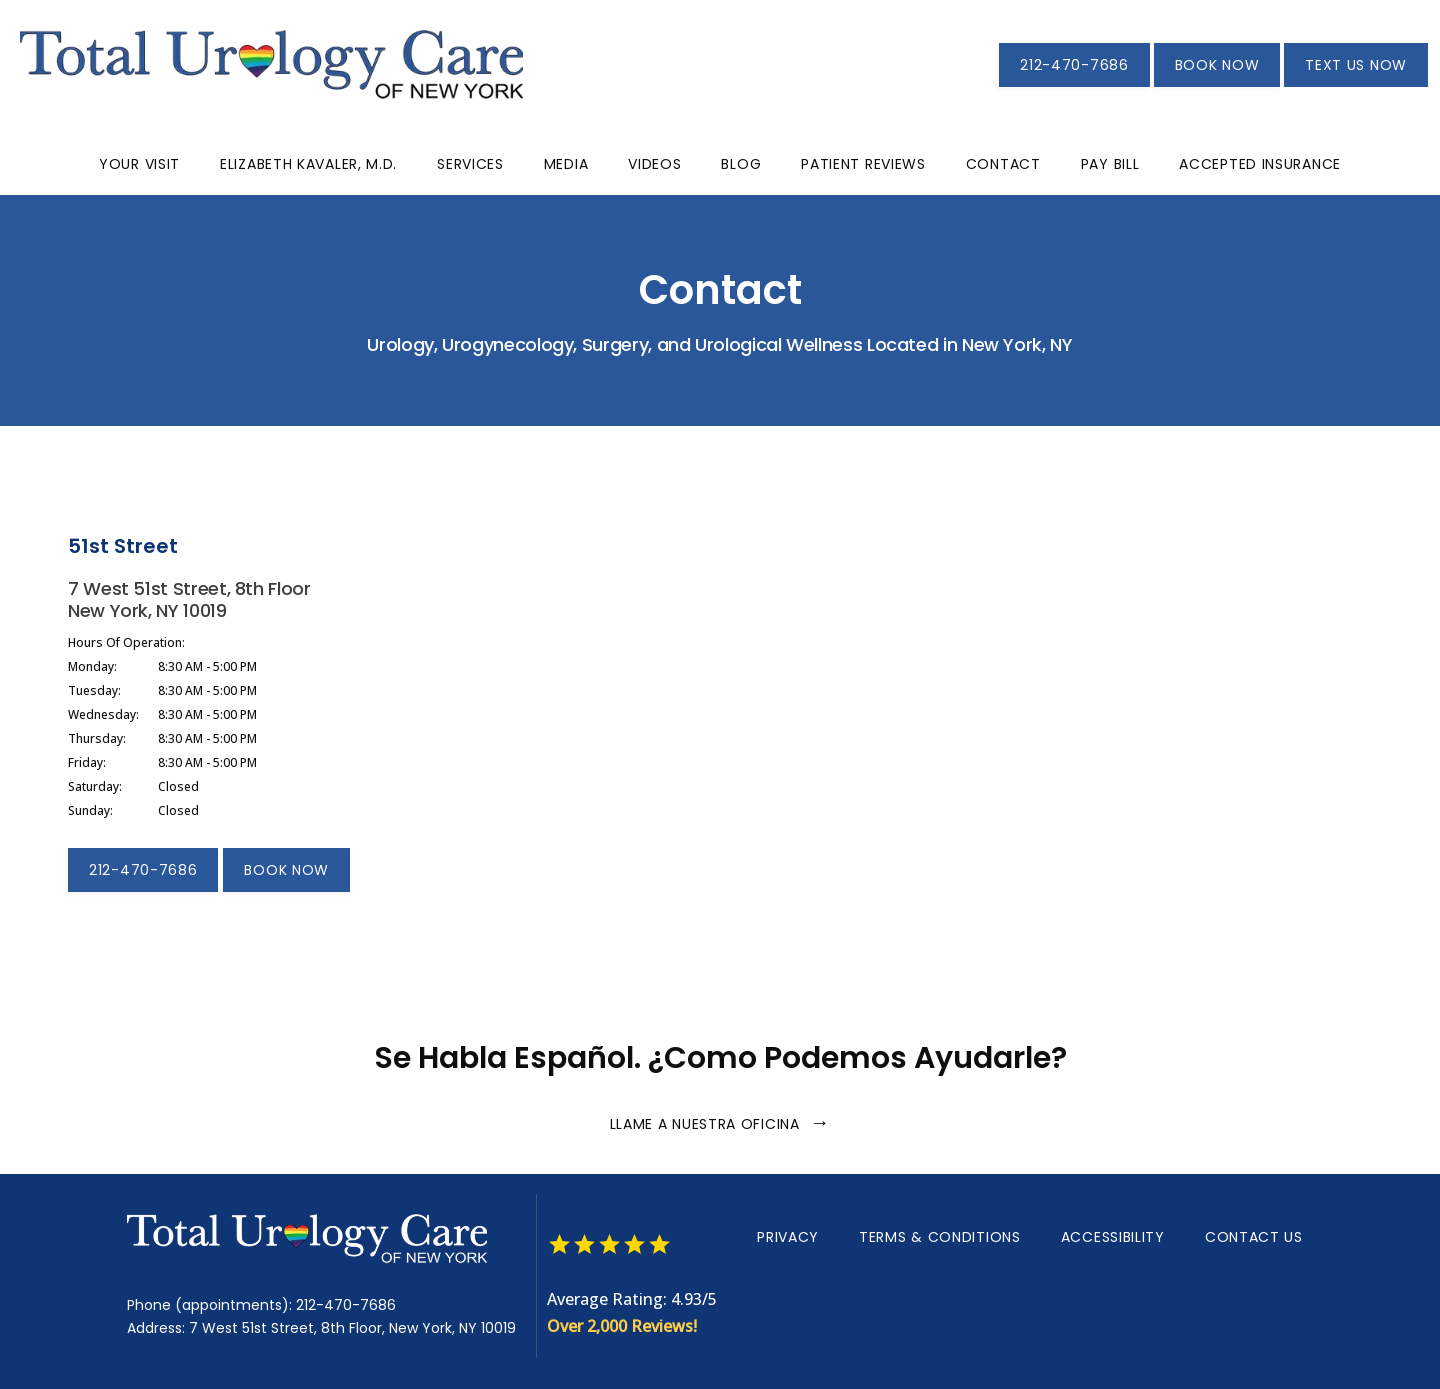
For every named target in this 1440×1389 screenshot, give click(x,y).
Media (566, 164)
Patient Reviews (863, 164)
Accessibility (1113, 1237)
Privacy (788, 1237)
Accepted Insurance (1260, 164)
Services (470, 164)
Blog (741, 164)
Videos (654, 164)
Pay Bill (1110, 164)
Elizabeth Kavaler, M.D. (308, 164)
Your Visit (139, 164)
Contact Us (1254, 1237)
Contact (1003, 164)
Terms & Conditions (940, 1237)
